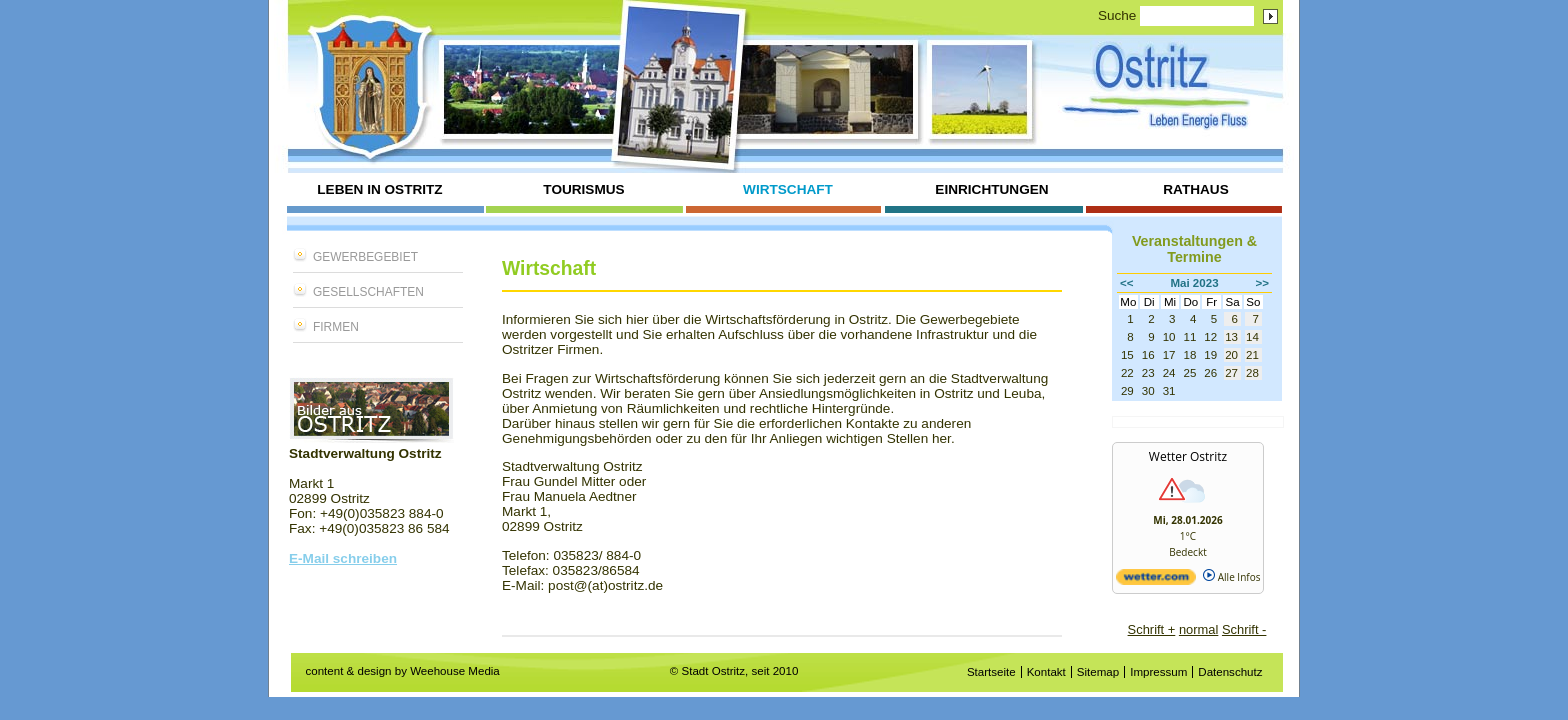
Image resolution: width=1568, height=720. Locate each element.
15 (1127, 355)
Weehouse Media (455, 671)
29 (1127, 391)
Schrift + (1152, 629)
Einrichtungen (991, 189)
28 (1252, 373)
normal (1198, 629)
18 (1189, 355)
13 (1231, 337)
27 (1231, 373)
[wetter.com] (1156, 581)
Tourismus (583, 189)
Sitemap (1098, 672)
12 (1210, 337)
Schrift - (1244, 629)
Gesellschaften (368, 292)
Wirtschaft (788, 189)
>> (1263, 283)
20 (1231, 355)
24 (1169, 373)
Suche (1117, 15)
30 (1148, 391)
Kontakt (1046, 672)
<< (1127, 283)
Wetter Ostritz (1188, 456)
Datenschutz (1230, 672)
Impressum (1158, 672)
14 (1252, 337)
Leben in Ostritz (379, 189)
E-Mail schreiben (343, 558)
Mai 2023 (1194, 283)
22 (1127, 373)
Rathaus (1195, 189)
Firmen (336, 327)
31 (1169, 391)
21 (1252, 355)
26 (1210, 373)
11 (1189, 337)
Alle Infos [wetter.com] (1231, 577)
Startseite (991, 672)
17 (1169, 355)
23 (1148, 373)
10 (1169, 337)
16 (1148, 355)
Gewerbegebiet (365, 257)
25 (1189, 373)
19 (1210, 355)
